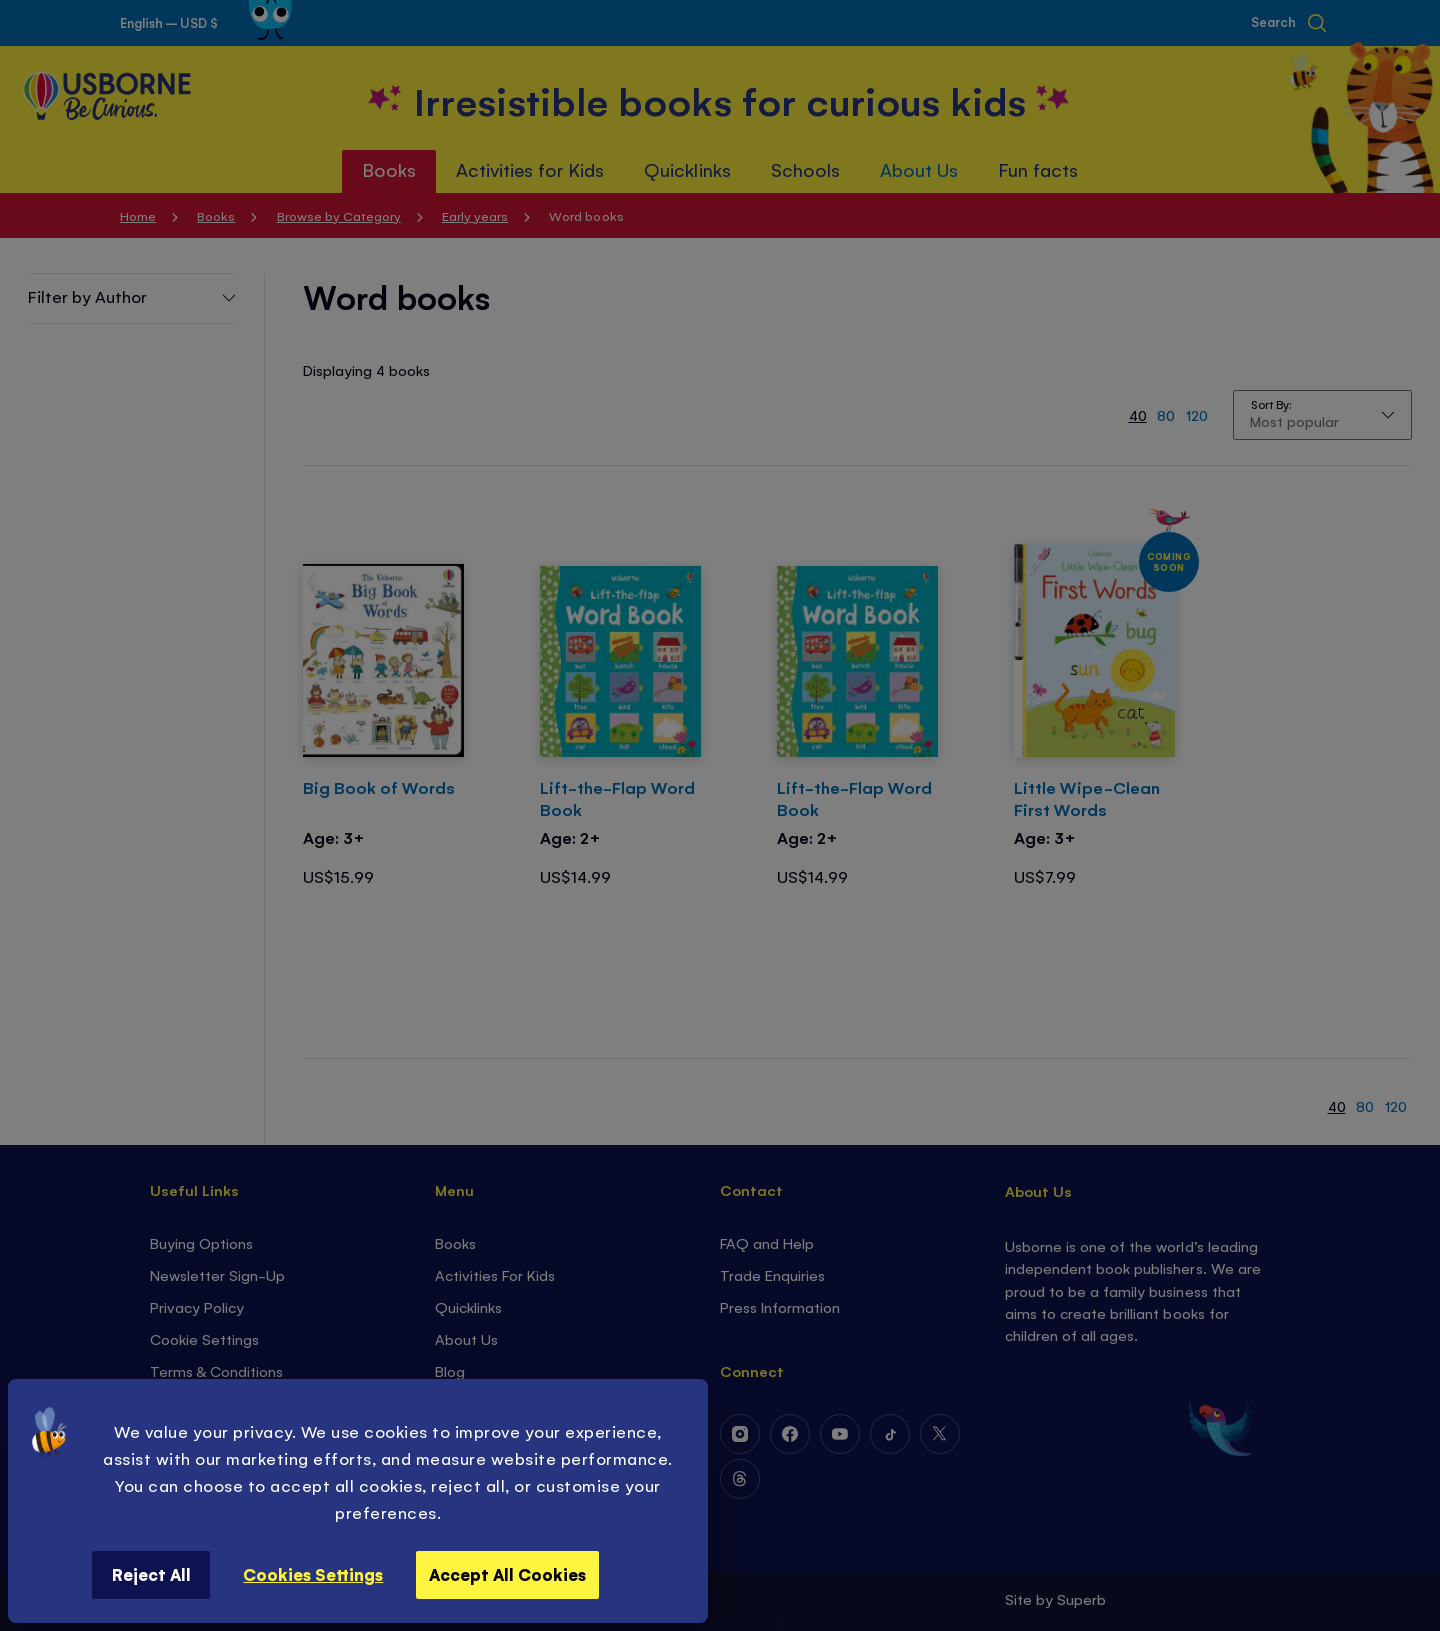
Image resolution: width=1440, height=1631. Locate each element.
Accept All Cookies (507, 1574)
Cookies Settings (313, 1574)
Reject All (151, 1574)
